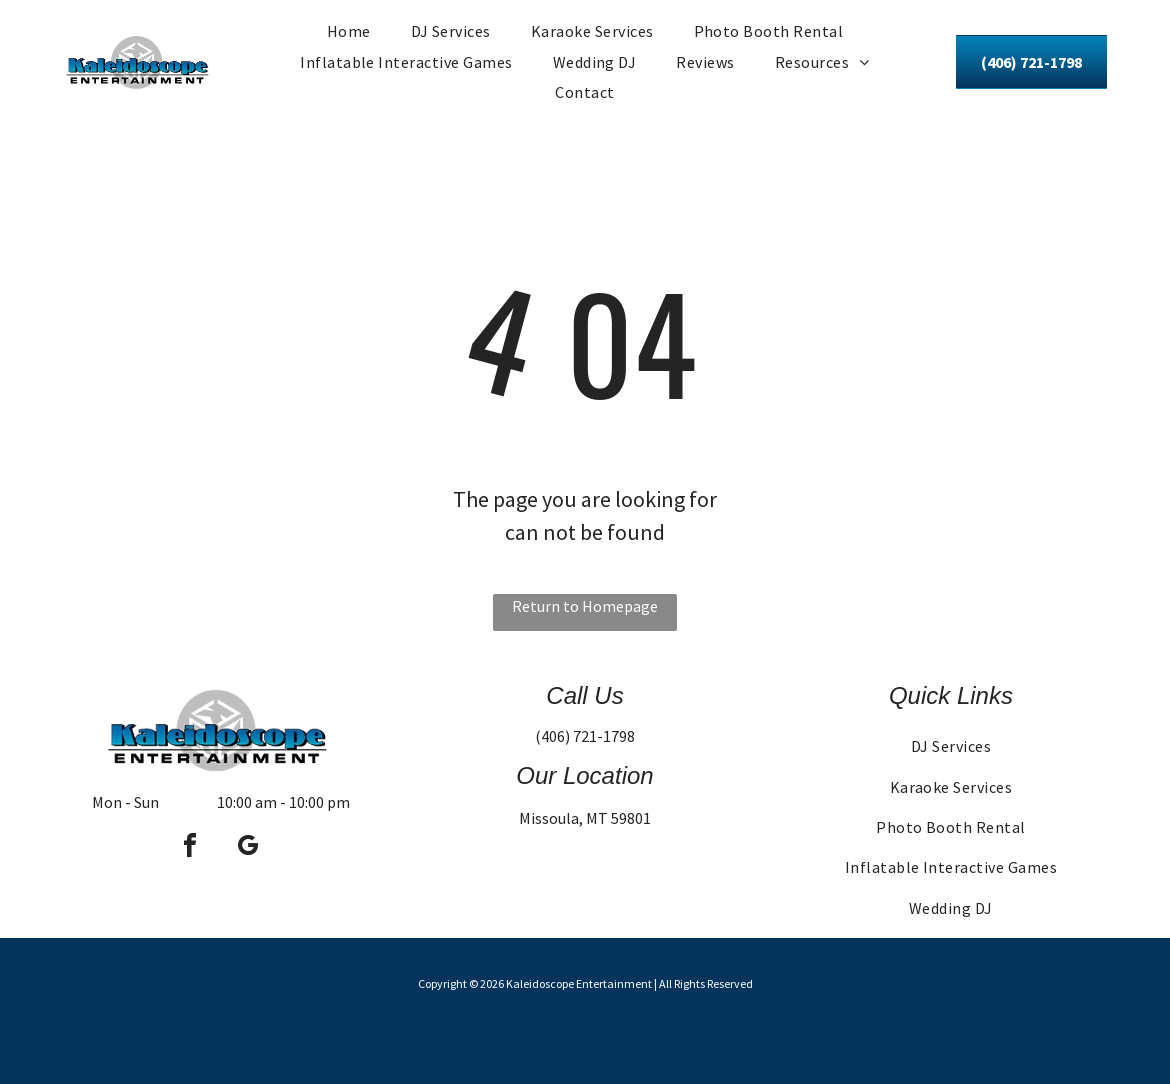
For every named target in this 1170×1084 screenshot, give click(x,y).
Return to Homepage (585, 606)
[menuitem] (349, 31)
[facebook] (190, 848)
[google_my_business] (248, 848)
